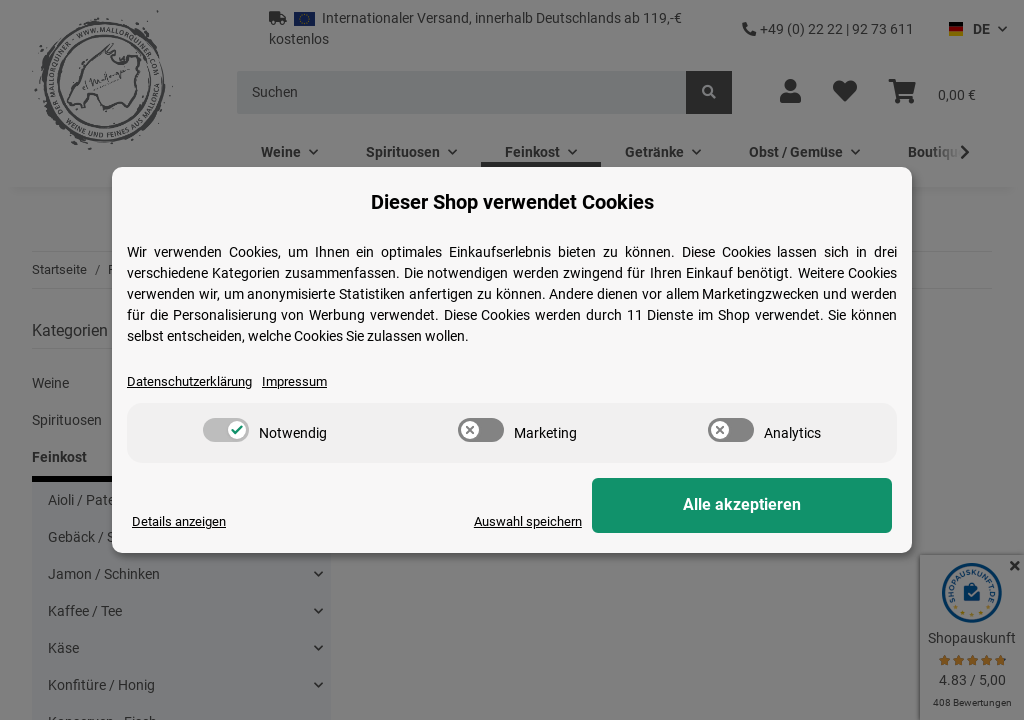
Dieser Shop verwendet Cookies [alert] (512, 202)
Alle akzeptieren (792, 505)
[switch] (226, 430)
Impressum (310, 382)
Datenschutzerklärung (196, 382)
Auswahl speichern (623, 522)
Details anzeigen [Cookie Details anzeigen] (182, 522)
